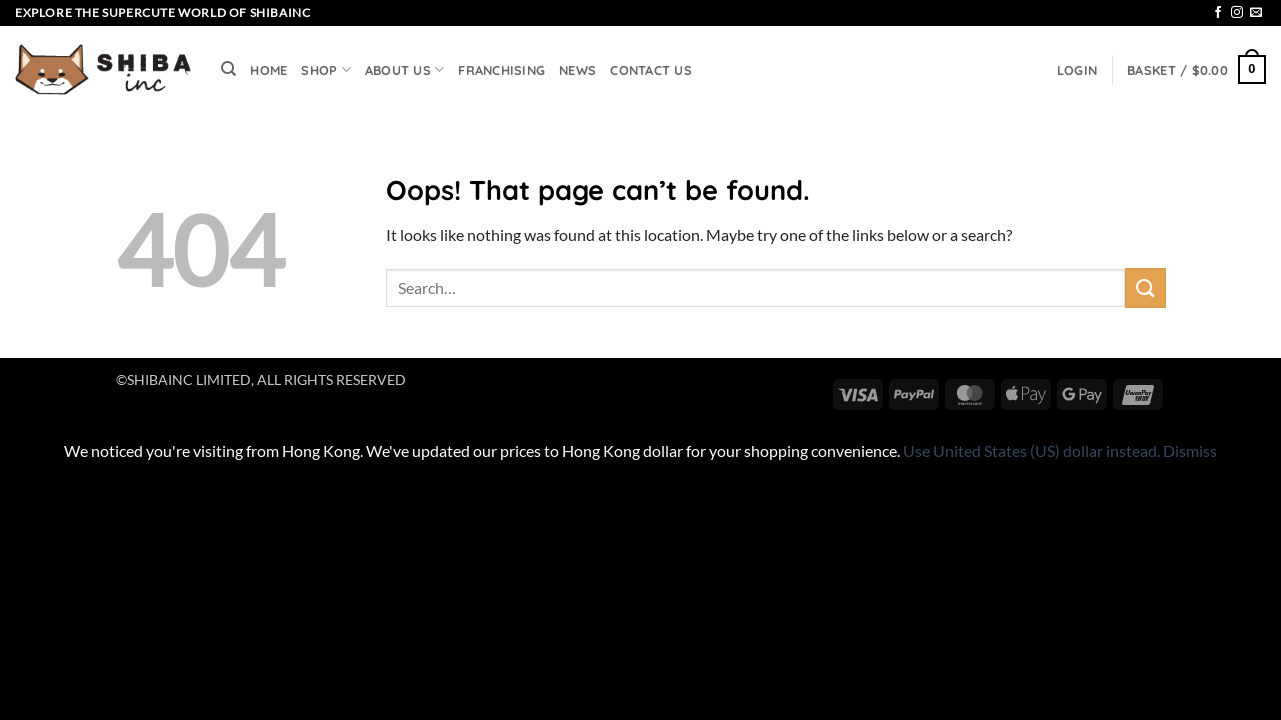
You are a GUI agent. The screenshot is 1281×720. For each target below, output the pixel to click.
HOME (268, 70)
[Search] (228, 69)
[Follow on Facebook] (1218, 13)
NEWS (577, 70)
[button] (1077, 70)
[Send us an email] (1256, 13)
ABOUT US (405, 69)
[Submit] (1145, 287)
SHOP (325, 69)
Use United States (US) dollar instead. (1031, 450)
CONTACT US (651, 70)
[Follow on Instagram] (1237, 13)
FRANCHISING (501, 70)
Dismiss (1190, 450)
